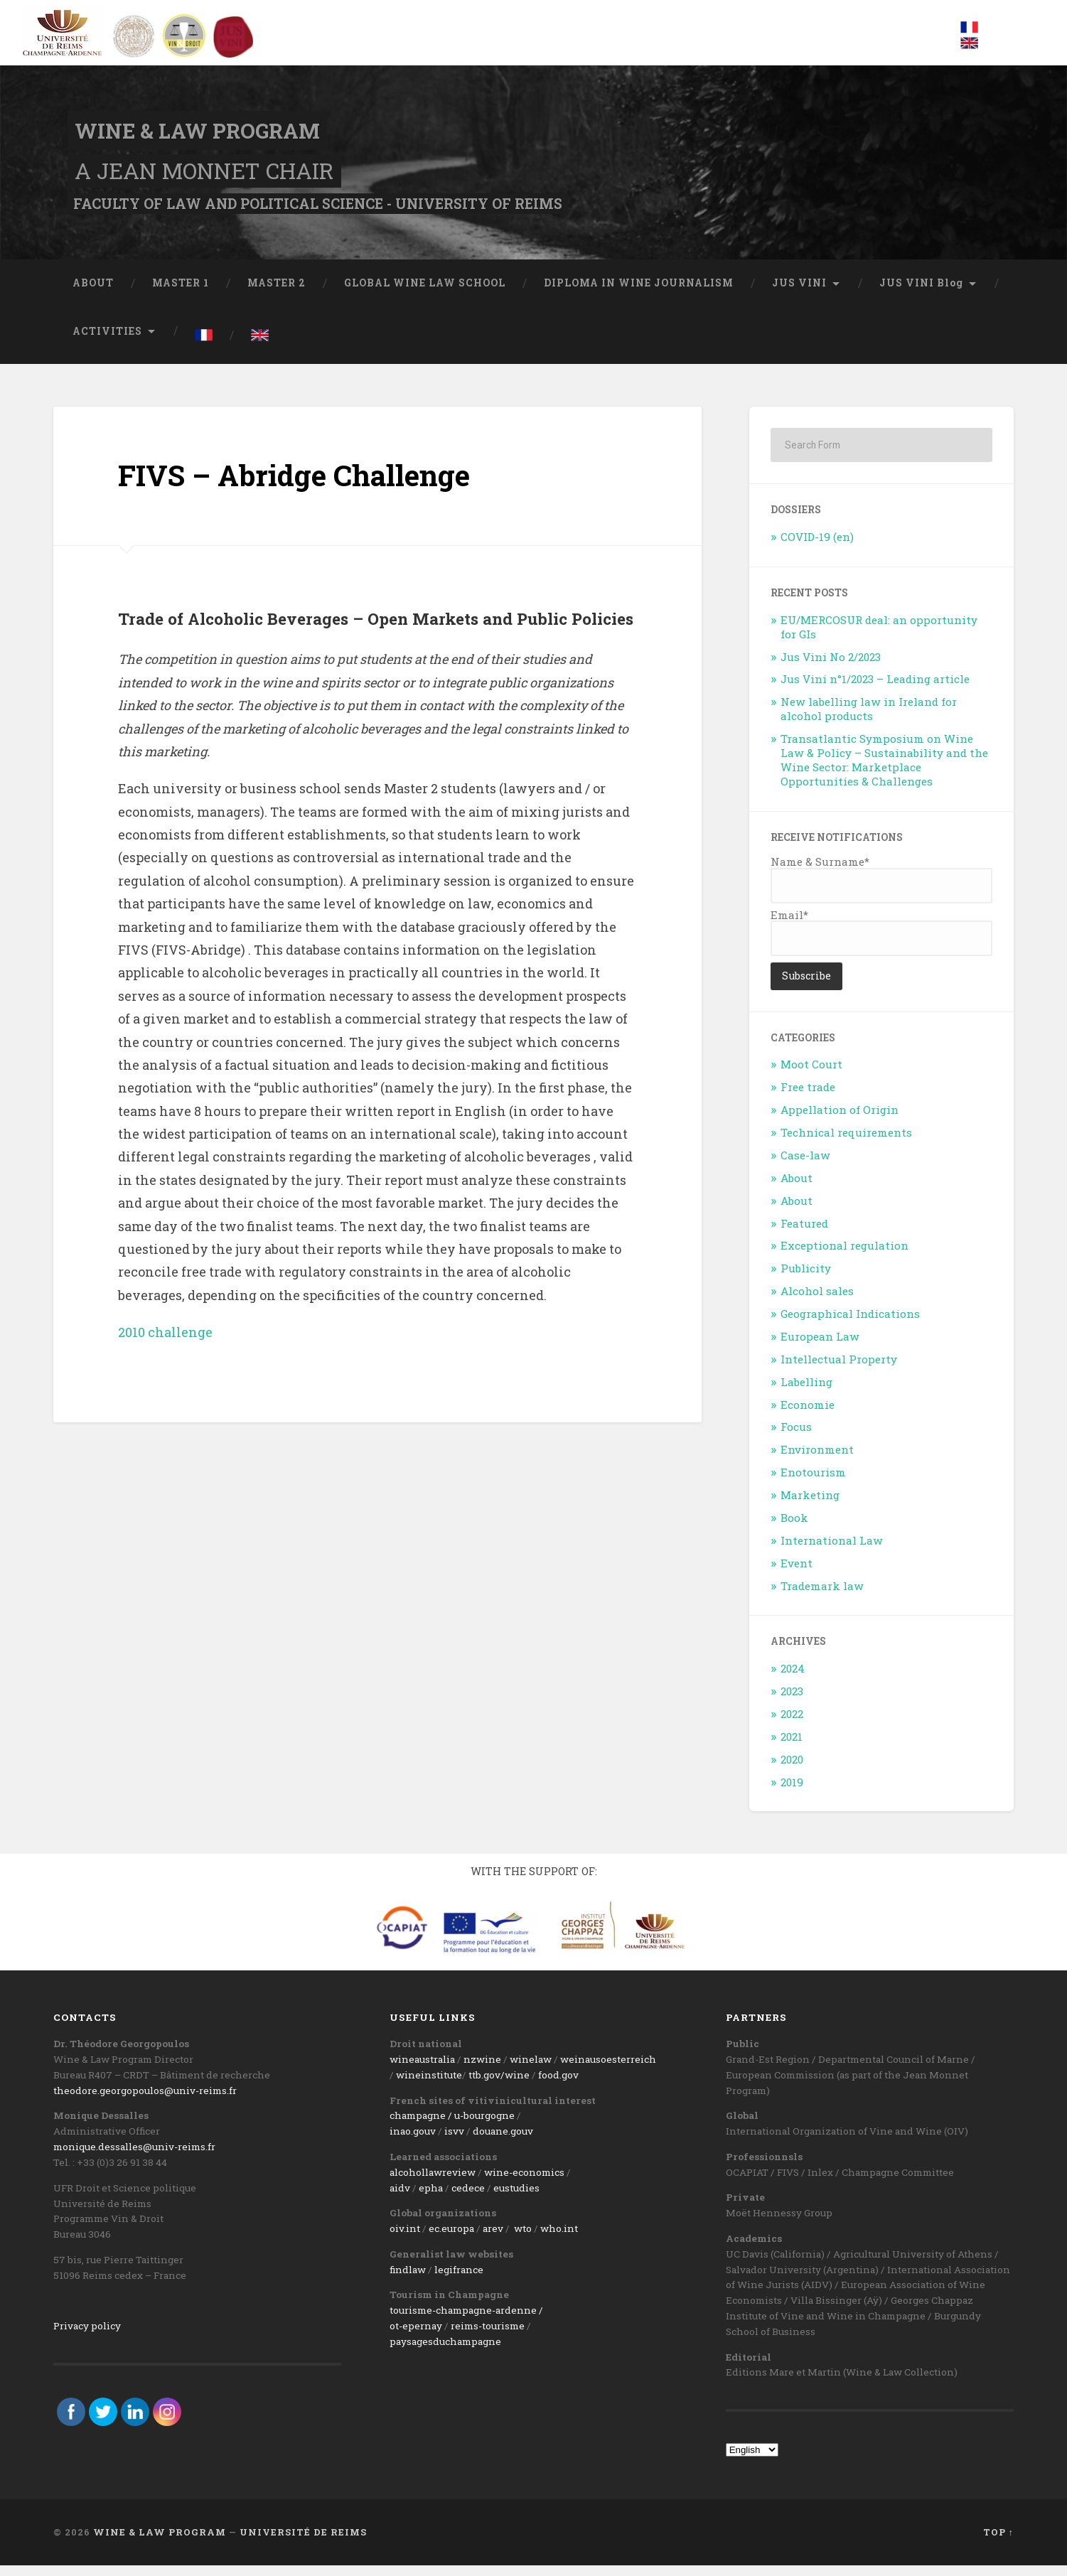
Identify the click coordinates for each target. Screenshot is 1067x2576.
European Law (820, 1346)
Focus (796, 1437)
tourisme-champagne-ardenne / (466, 2320)
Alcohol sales (817, 1301)
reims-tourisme (488, 2335)
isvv (454, 2141)
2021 (792, 1746)
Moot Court (811, 1075)
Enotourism (813, 1483)
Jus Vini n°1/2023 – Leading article (875, 689)
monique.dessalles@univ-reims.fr (134, 2157)
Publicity (806, 1279)
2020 (792, 1769)
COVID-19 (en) (817, 547)
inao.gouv (413, 2141)
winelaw (531, 2070)
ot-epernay (416, 2335)
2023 (792, 1701)
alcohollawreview (433, 2182)
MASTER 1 (180, 292)
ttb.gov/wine (499, 2085)
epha (431, 2197)
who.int (559, 2239)
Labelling (806, 1392)
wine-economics (524, 2182)
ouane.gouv (506, 2141)
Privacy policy (87, 2335)
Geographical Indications (850, 1323)
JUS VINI (799, 292)
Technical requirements (846, 1142)
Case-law (805, 1165)
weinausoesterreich (608, 2070)
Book (794, 1527)
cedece (468, 2197)
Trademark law (822, 1596)
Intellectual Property (839, 1369)
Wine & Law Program (204, 135)
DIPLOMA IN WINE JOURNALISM (639, 292)
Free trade (808, 1097)
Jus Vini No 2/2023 (831, 667)
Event (797, 1573)
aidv (400, 2197)
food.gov (558, 2085)
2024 (793, 1679)
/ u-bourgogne (480, 2126)
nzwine (482, 2070)
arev (493, 2239)
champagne (418, 2126)
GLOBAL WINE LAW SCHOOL (424, 292)
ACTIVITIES (107, 341)
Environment (817, 1460)
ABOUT (93, 292)
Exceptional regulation (844, 1256)
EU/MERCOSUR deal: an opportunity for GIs (879, 637)
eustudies (516, 2197)
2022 (792, 1724)
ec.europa (451, 2239)
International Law (832, 1550)
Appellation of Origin (840, 1120)
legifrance (458, 2279)
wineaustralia (422, 2070)
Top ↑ (998, 2542)
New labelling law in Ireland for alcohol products (869, 719)
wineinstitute (429, 2085)
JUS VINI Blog (921, 292)
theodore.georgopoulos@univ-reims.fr (145, 2100)
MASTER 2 (276, 292)
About (797, 1188)
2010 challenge (165, 1342)
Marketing (810, 1505)
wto (523, 2239)
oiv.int (405, 2239)
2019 (792, 1792)
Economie (808, 1414)
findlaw (408, 2279)
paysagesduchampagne (445, 2351)
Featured (804, 1233)
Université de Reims (303, 2542)
